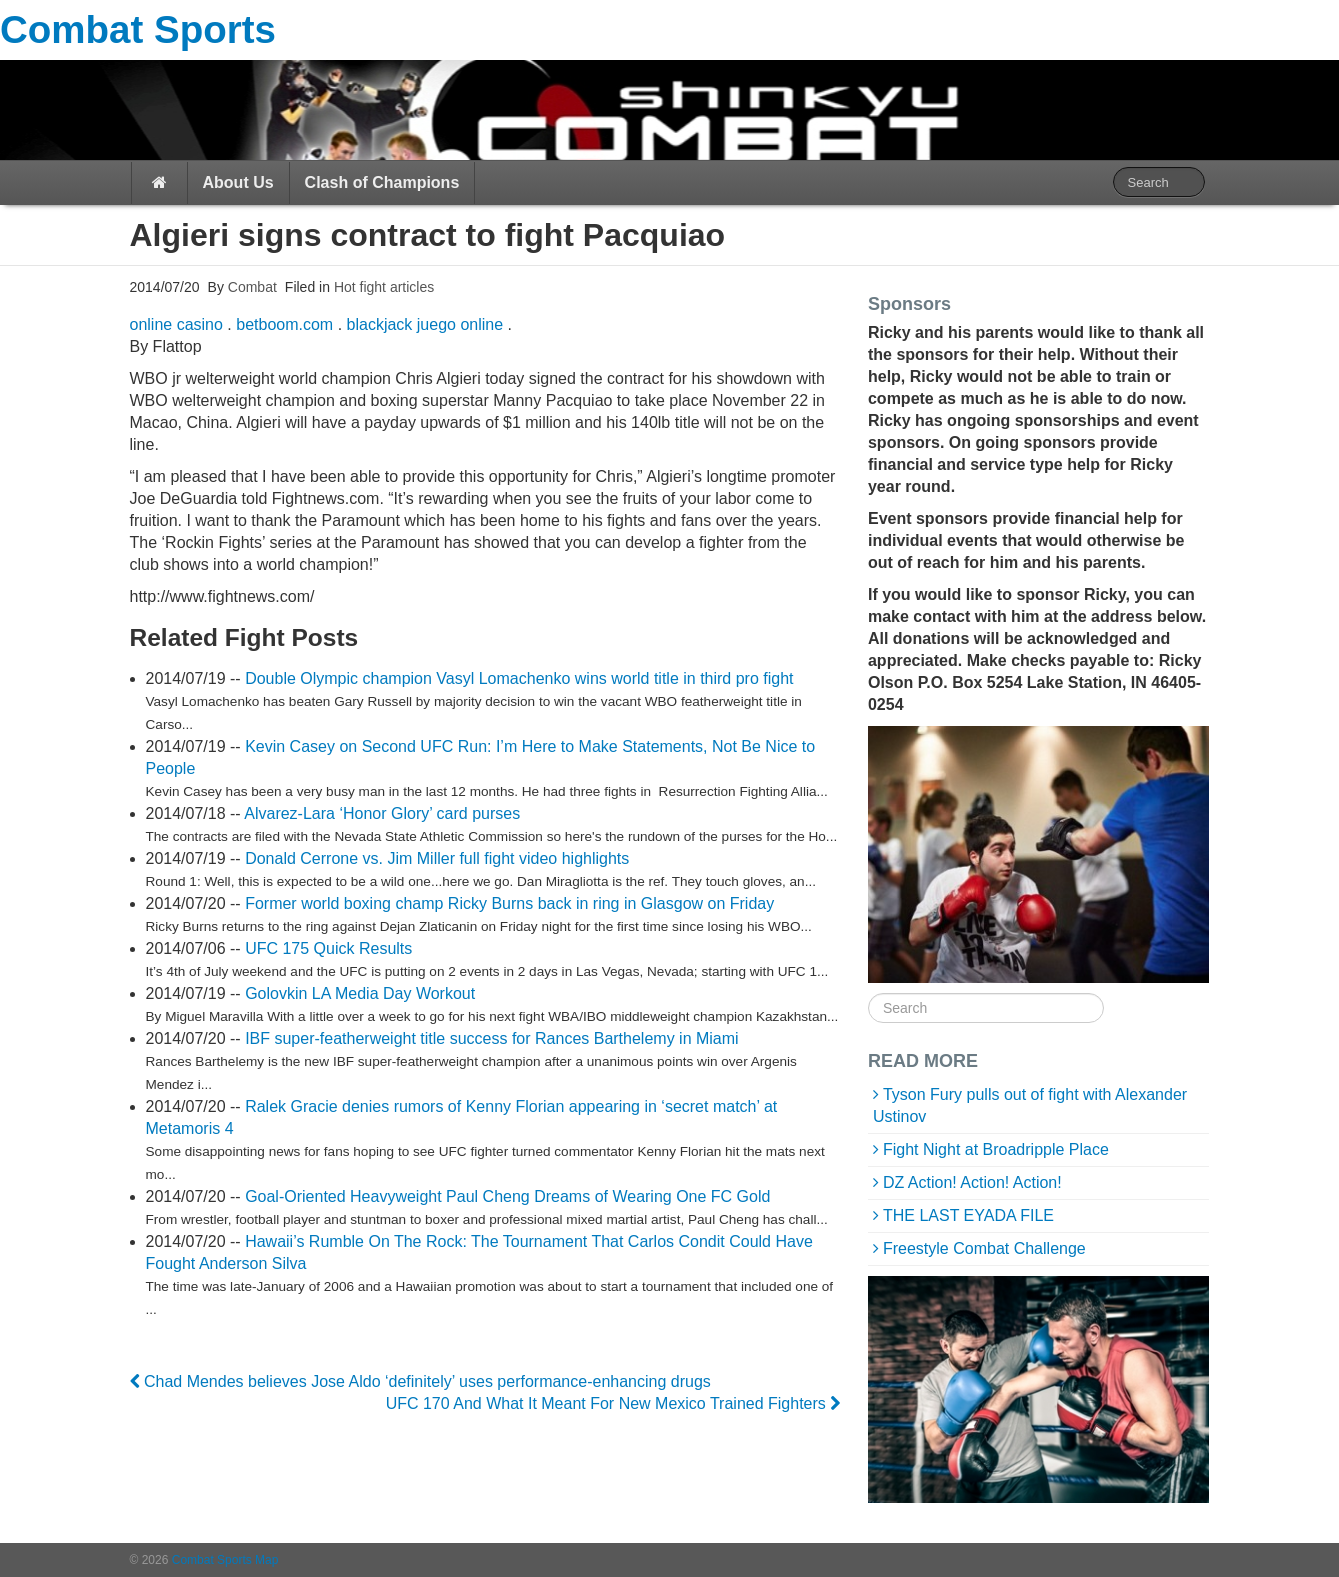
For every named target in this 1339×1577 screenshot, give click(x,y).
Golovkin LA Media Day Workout (360, 993)
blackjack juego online (425, 324)
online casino (176, 324)
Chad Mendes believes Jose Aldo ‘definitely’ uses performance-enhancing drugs (420, 1381)
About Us (238, 182)
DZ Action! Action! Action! (972, 1182)
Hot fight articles (384, 287)
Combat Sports (138, 29)
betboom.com (284, 324)
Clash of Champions (382, 182)
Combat (250, 287)
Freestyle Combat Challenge (984, 1248)
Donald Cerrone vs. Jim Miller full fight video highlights (437, 858)
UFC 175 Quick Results (328, 948)
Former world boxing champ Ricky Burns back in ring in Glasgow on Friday (509, 903)
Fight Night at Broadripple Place (996, 1149)
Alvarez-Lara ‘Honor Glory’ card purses (382, 813)
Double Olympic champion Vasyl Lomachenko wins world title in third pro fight (519, 678)
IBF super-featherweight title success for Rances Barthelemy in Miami (492, 1038)
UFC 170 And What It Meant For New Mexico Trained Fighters (613, 1403)
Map (266, 1560)
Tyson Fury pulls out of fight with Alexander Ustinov (1030, 1105)
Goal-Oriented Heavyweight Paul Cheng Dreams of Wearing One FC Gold (507, 1196)
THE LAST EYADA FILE (968, 1215)
